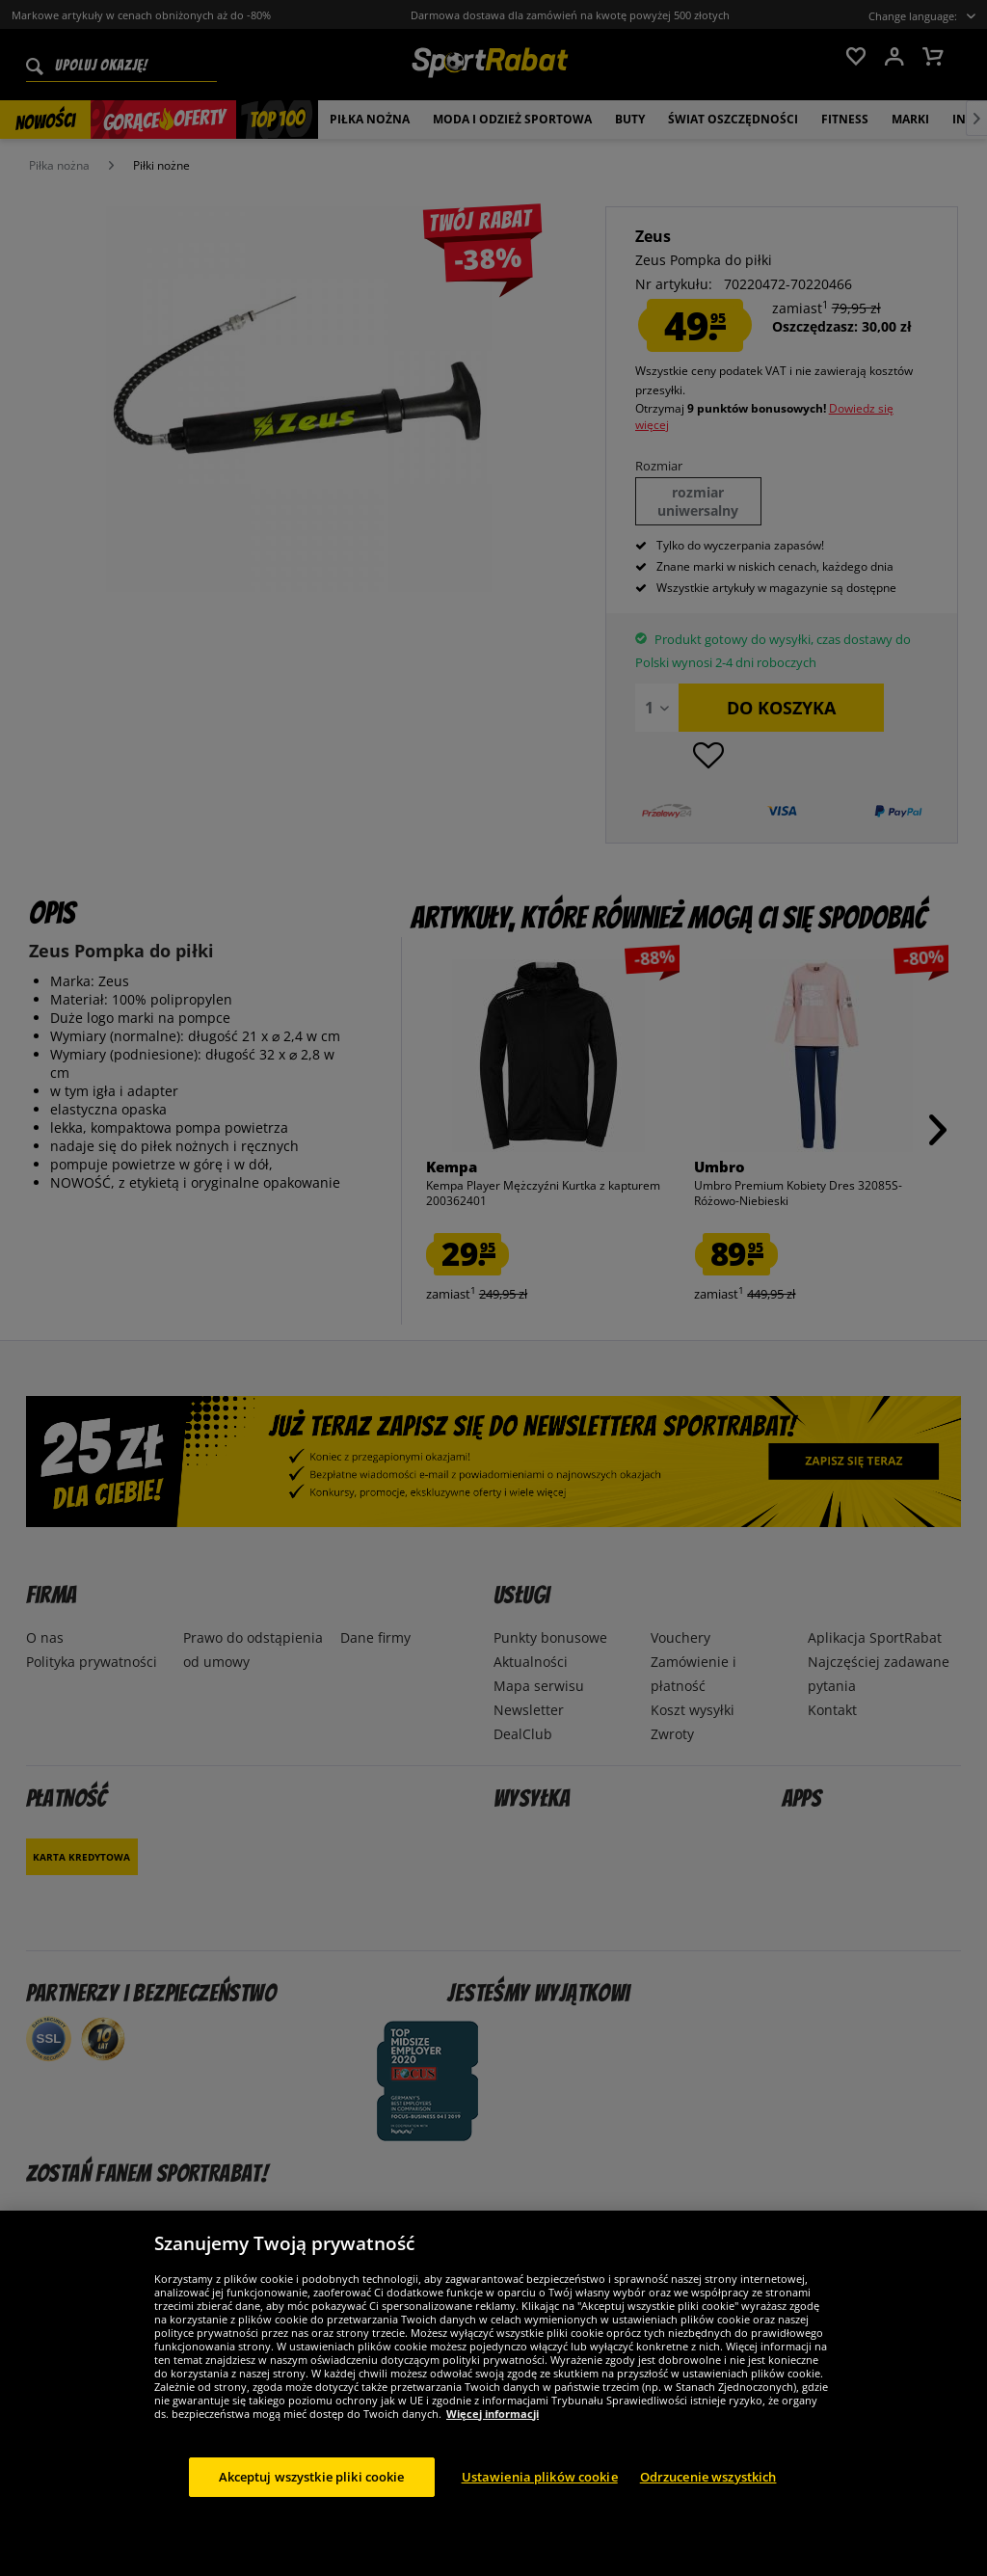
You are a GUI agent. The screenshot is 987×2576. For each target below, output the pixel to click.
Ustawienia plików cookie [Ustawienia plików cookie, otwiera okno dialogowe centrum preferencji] (540, 2496)
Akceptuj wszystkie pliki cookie (312, 2496)
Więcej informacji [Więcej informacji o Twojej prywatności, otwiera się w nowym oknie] (492, 2433)
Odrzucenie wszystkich (708, 2496)
